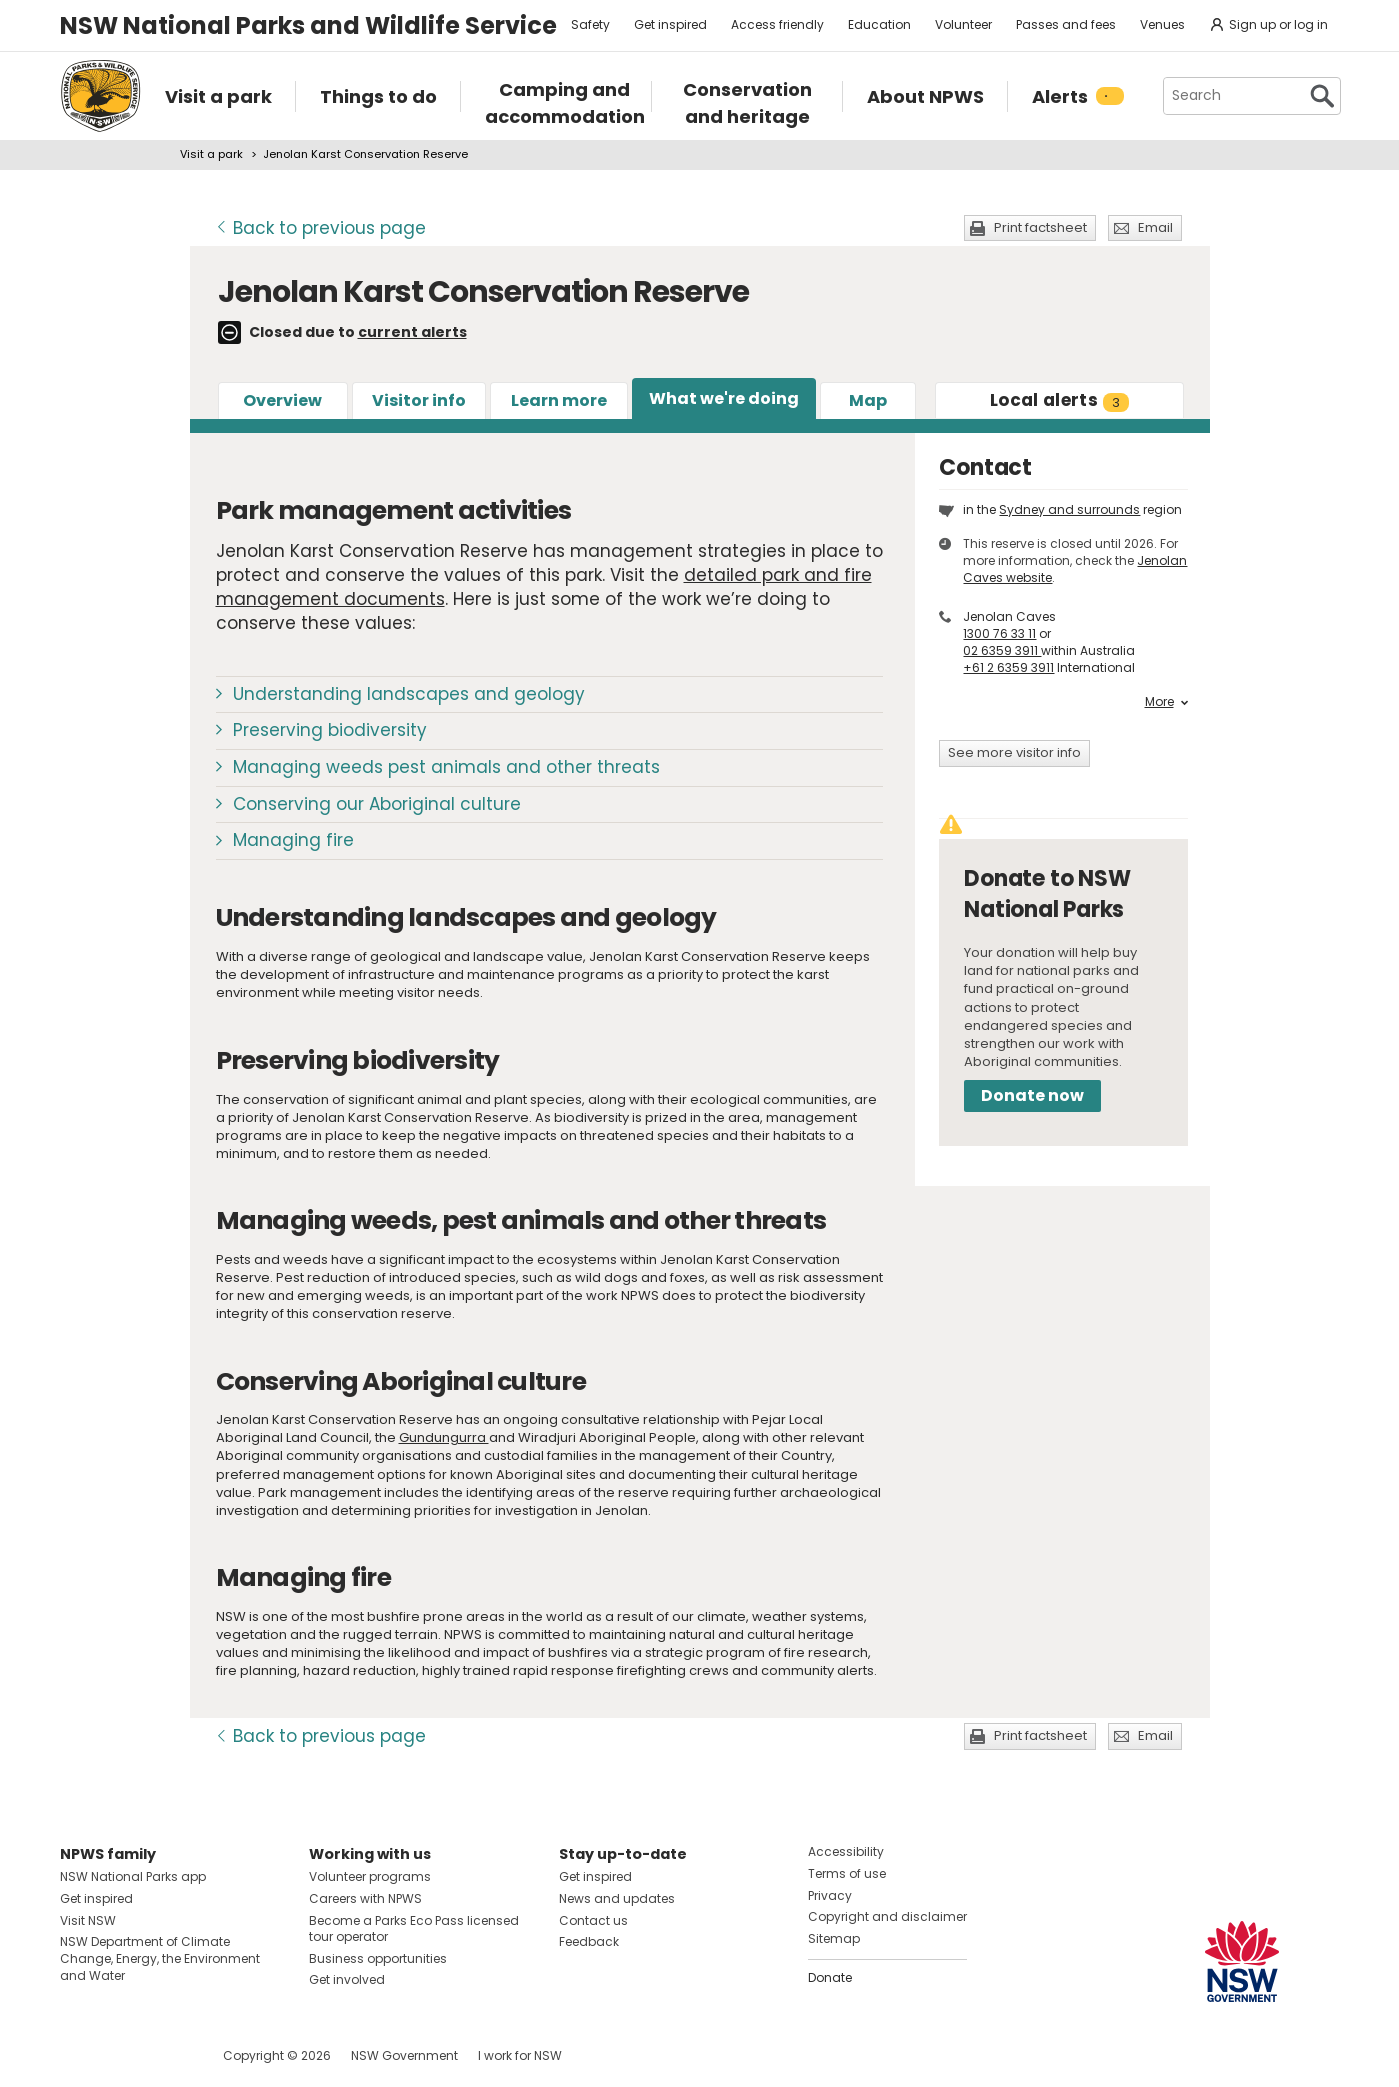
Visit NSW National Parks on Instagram (121, 2055)
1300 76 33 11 (999, 633)
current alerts (412, 332)
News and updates (617, 1898)
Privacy (830, 1895)
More (1166, 702)
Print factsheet (1040, 227)
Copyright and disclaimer (887, 1916)
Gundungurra (444, 1437)
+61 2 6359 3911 (1008, 667)
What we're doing (724, 398)
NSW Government (404, 2055)
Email (1155, 227)
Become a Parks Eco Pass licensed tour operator (414, 1929)
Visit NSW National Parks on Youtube (164, 2055)
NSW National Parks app (133, 1876)
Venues (1162, 24)
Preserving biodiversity (330, 730)
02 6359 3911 (1002, 650)
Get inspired (670, 24)
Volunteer (963, 24)
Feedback (589, 1941)
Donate (830, 1977)
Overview (282, 400)
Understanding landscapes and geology (409, 694)
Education (879, 24)
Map (868, 400)
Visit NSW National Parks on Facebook (78, 2055)
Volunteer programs (370, 1876)
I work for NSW (520, 2055)
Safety (590, 24)
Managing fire (293, 840)
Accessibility (846, 1851)
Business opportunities (378, 1958)
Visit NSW (88, 1920)
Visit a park (211, 154)
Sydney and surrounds (1069, 509)
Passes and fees (1066, 24)
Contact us (593, 1920)
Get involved (347, 1979)
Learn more (559, 400)
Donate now (1032, 1095)
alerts (1059, 400)
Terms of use (847, 1873)
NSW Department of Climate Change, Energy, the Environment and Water (160, 1958)
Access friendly (777, 24)
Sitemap (834, 1938)
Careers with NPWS (365, 1898)
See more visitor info (1014, 752)
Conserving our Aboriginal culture (377, 804)
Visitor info (419, 400)
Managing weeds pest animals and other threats (446, 767)
